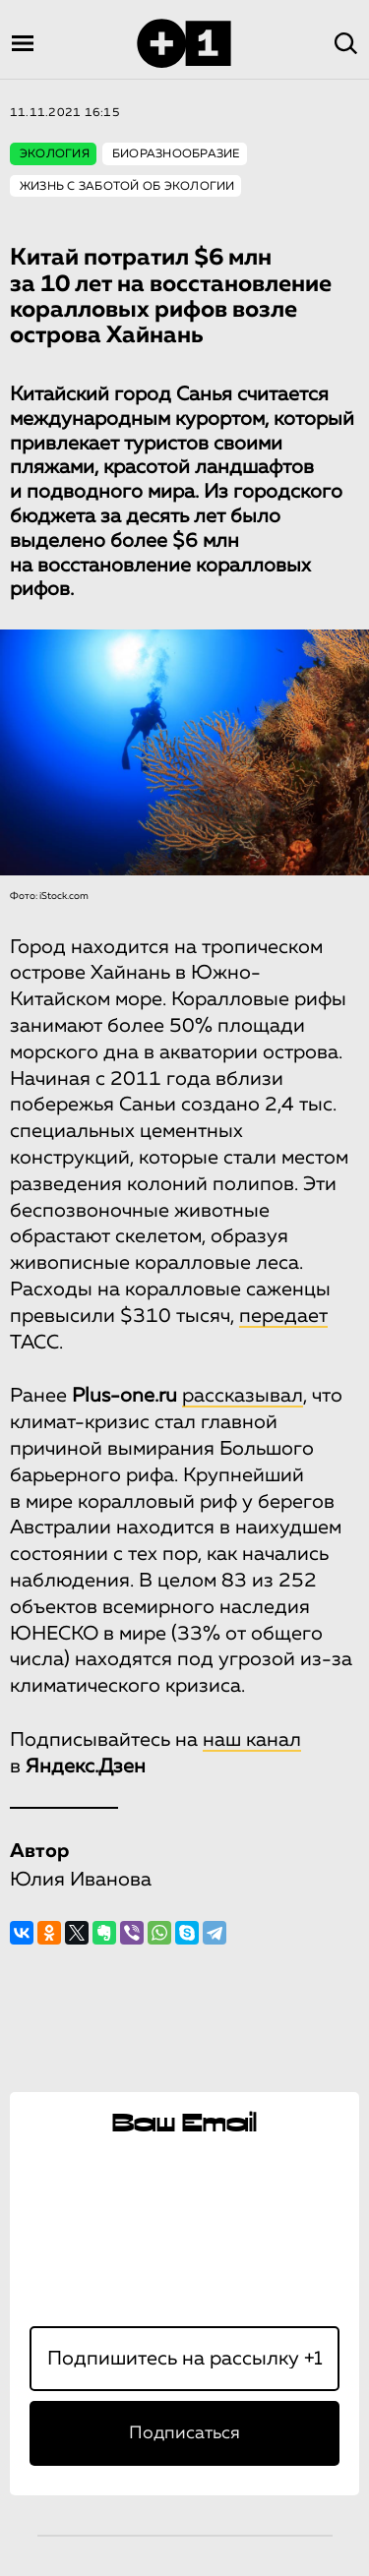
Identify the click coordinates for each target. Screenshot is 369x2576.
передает (283, 1316)
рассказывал (242, 1396)
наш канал (252, 1740)
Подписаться (184, 2433)
